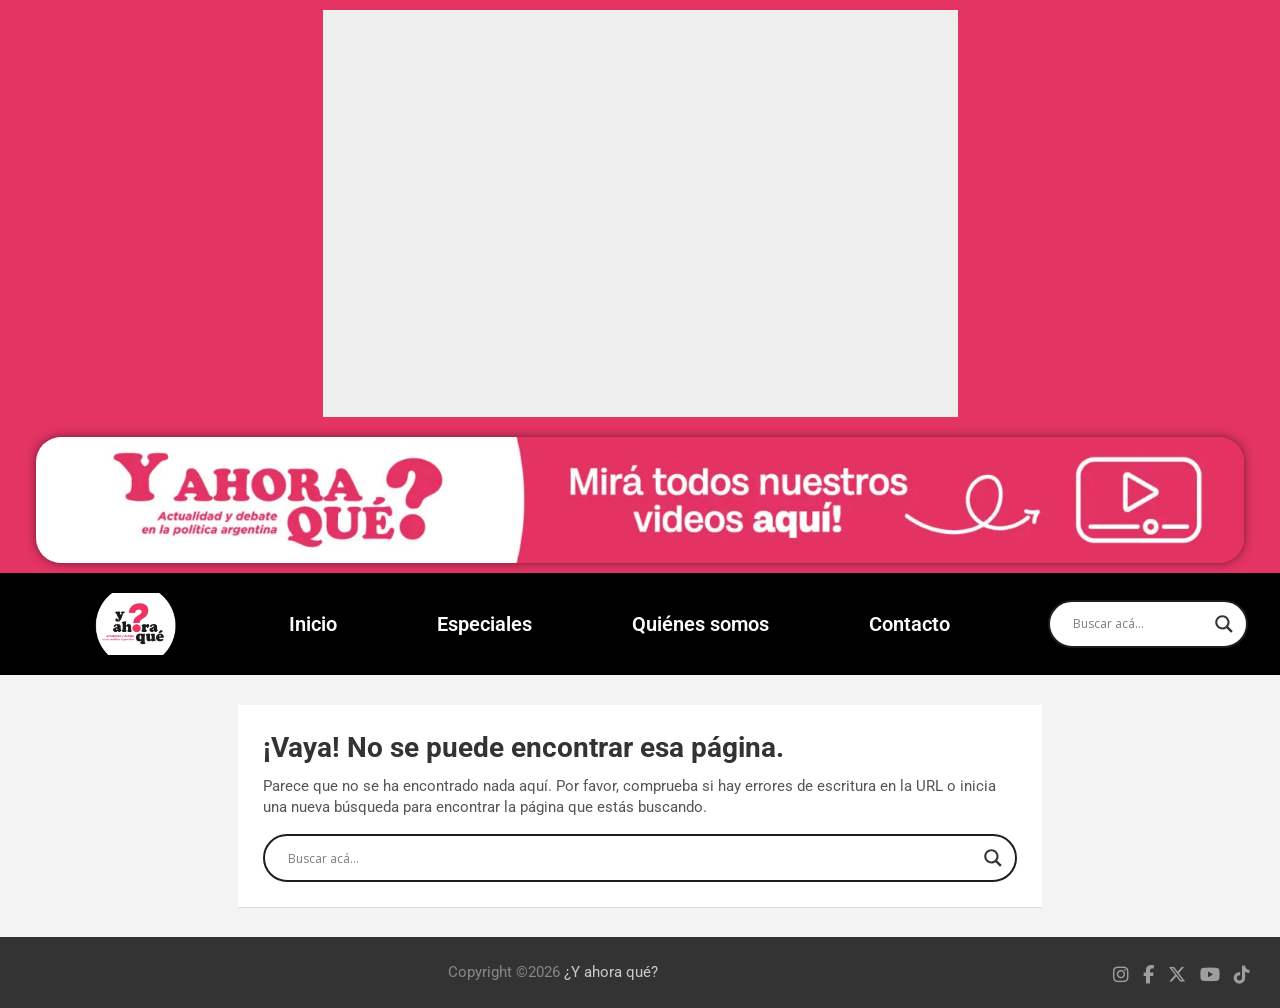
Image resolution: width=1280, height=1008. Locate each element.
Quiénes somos (700, 624)
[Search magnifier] (1224, 624)
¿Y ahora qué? (611, 972)
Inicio (313, 624)
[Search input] (1139, 624)
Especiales (484, 624)
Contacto (909, 624)
